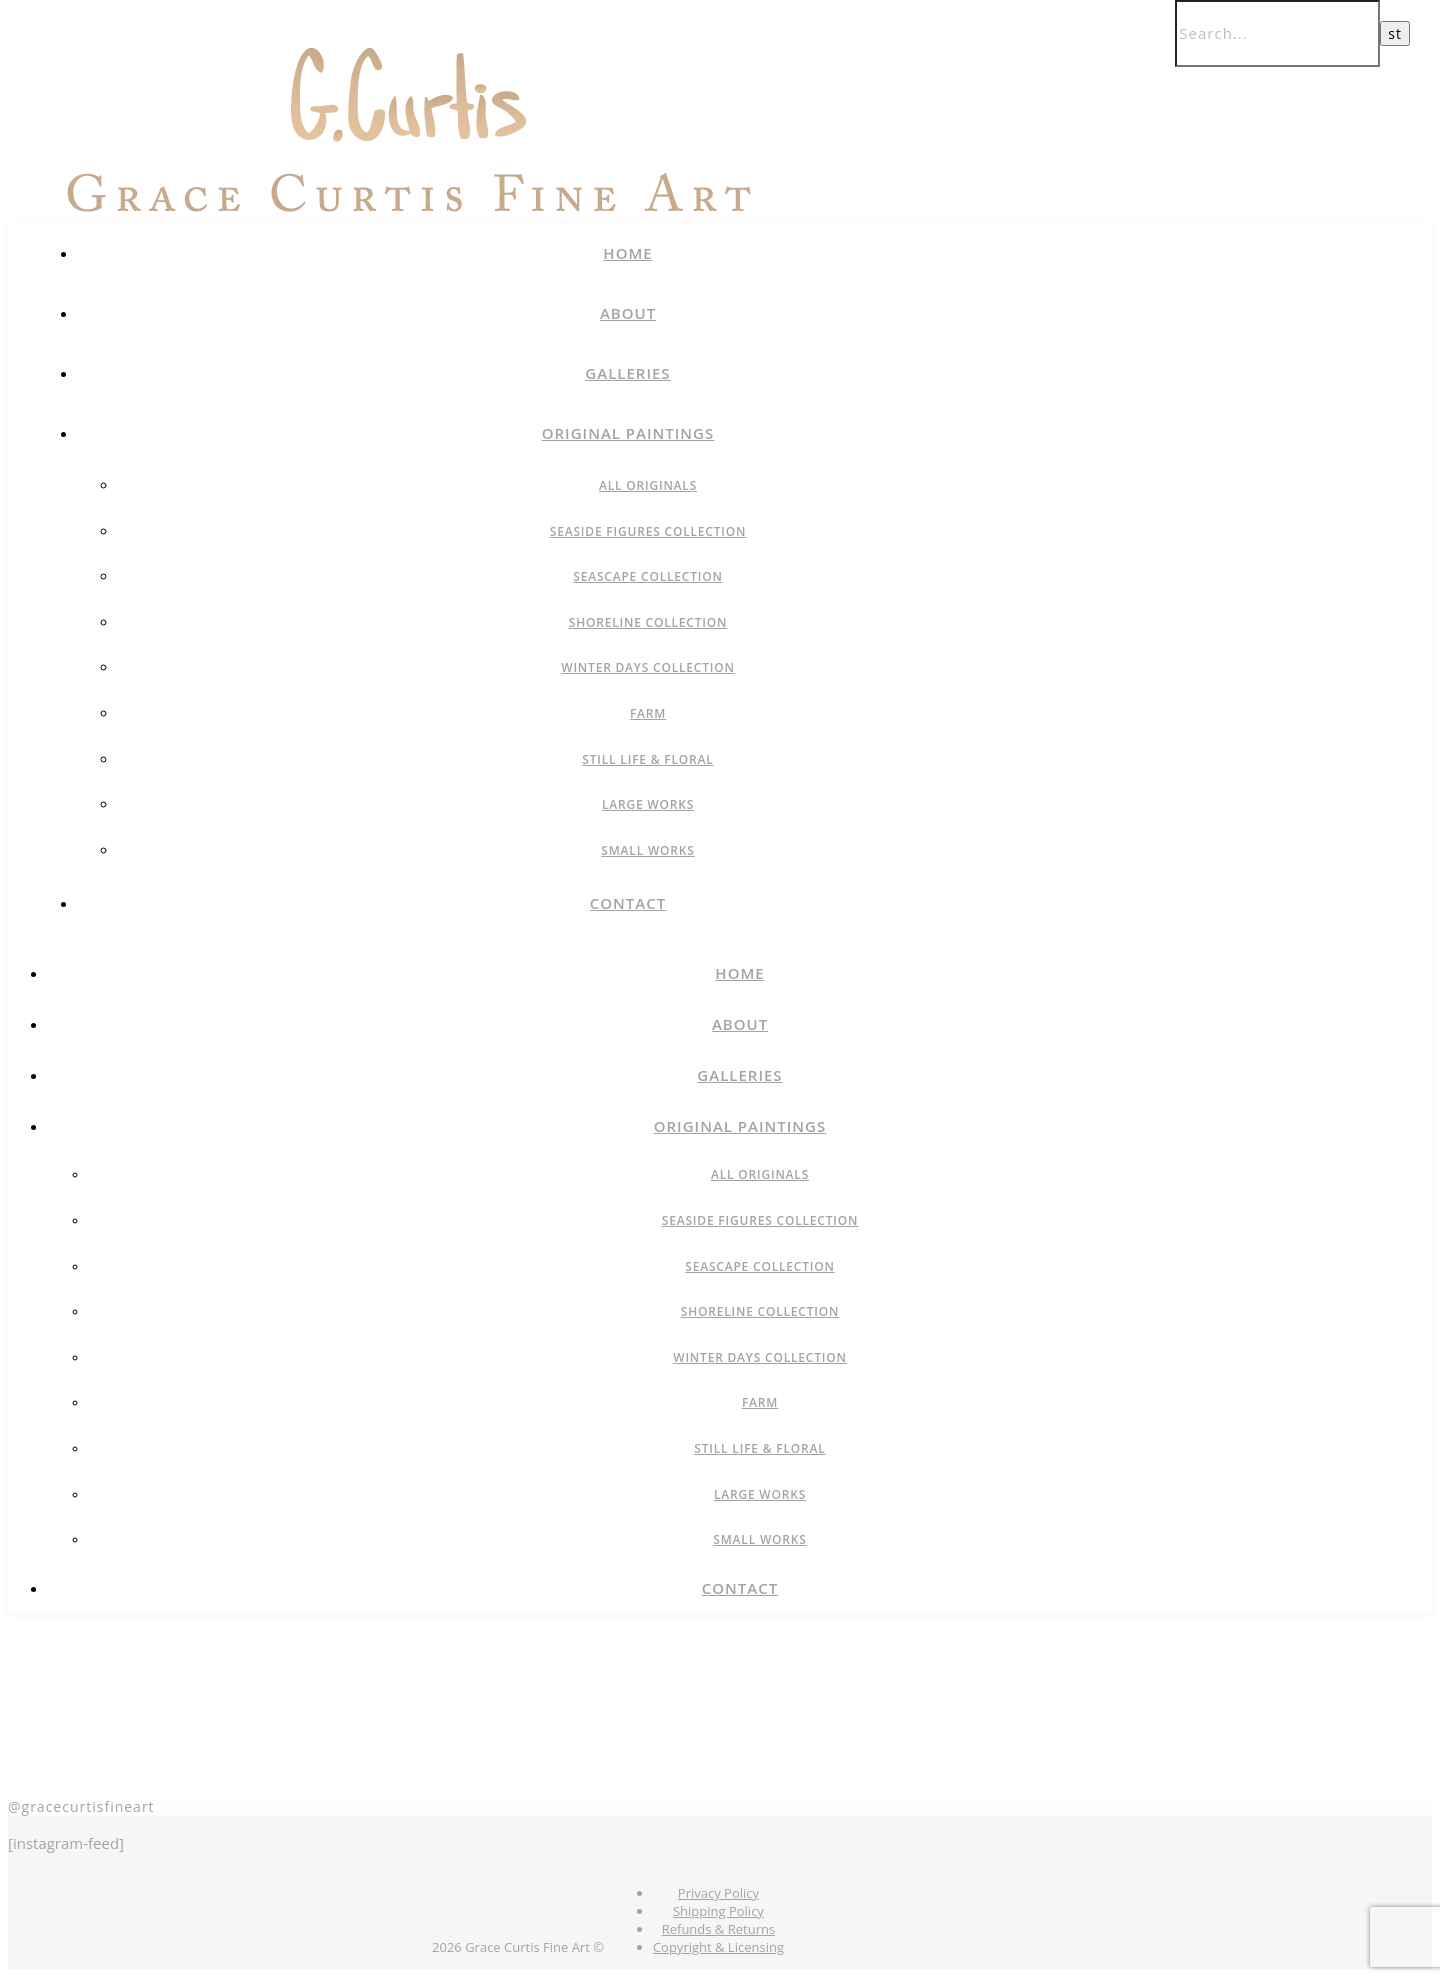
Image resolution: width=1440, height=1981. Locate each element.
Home (627, 253)
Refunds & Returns (718, 1929)
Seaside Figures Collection (648, 531)
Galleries (627, 373)
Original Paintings (628, 433)
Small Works (647, 850)
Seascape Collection (647, 576)
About (628, 313)
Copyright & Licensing (718, 1947)
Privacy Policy (718, 1893)
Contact (628, 903)
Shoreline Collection (648, 622)
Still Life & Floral (647, 759)
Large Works (648, 804)
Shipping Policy (718, 1911)
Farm (648, 713)
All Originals (648, 485)
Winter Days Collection (648, 667)
